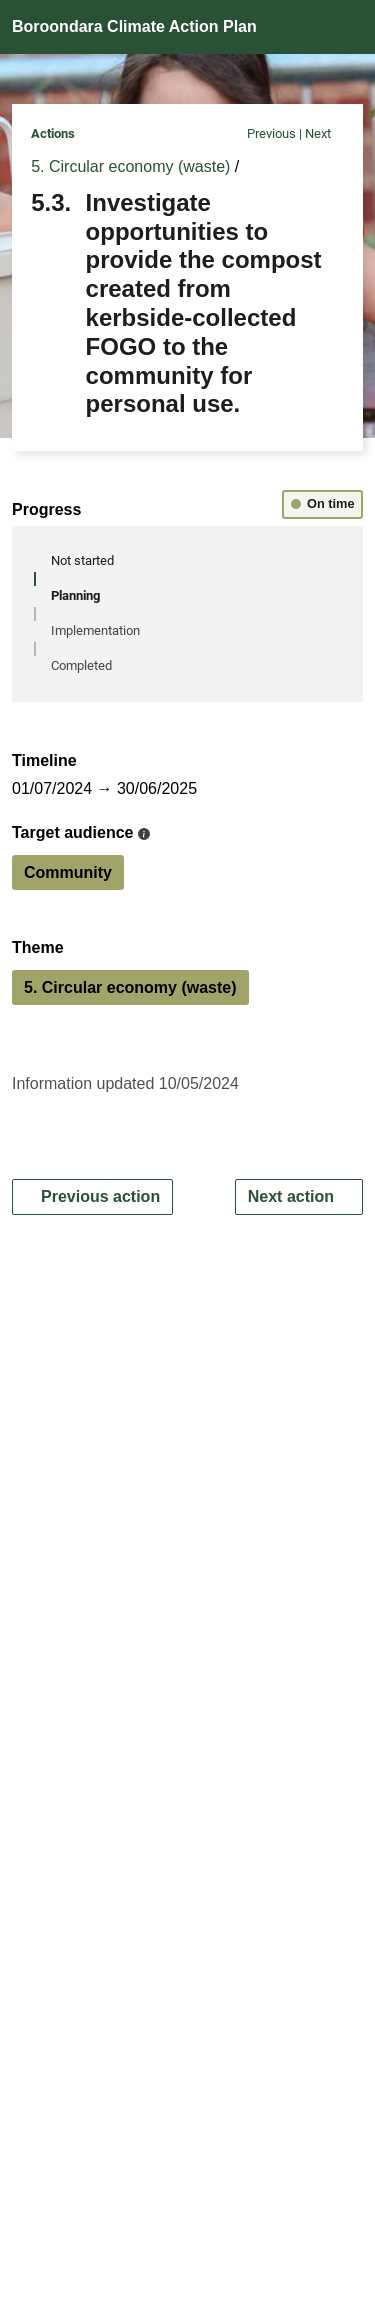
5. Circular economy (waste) (130, 166)
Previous (263, 133)
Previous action (92, 1196)
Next (324, 133)
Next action (299, 1196)
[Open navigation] (344, 27)
